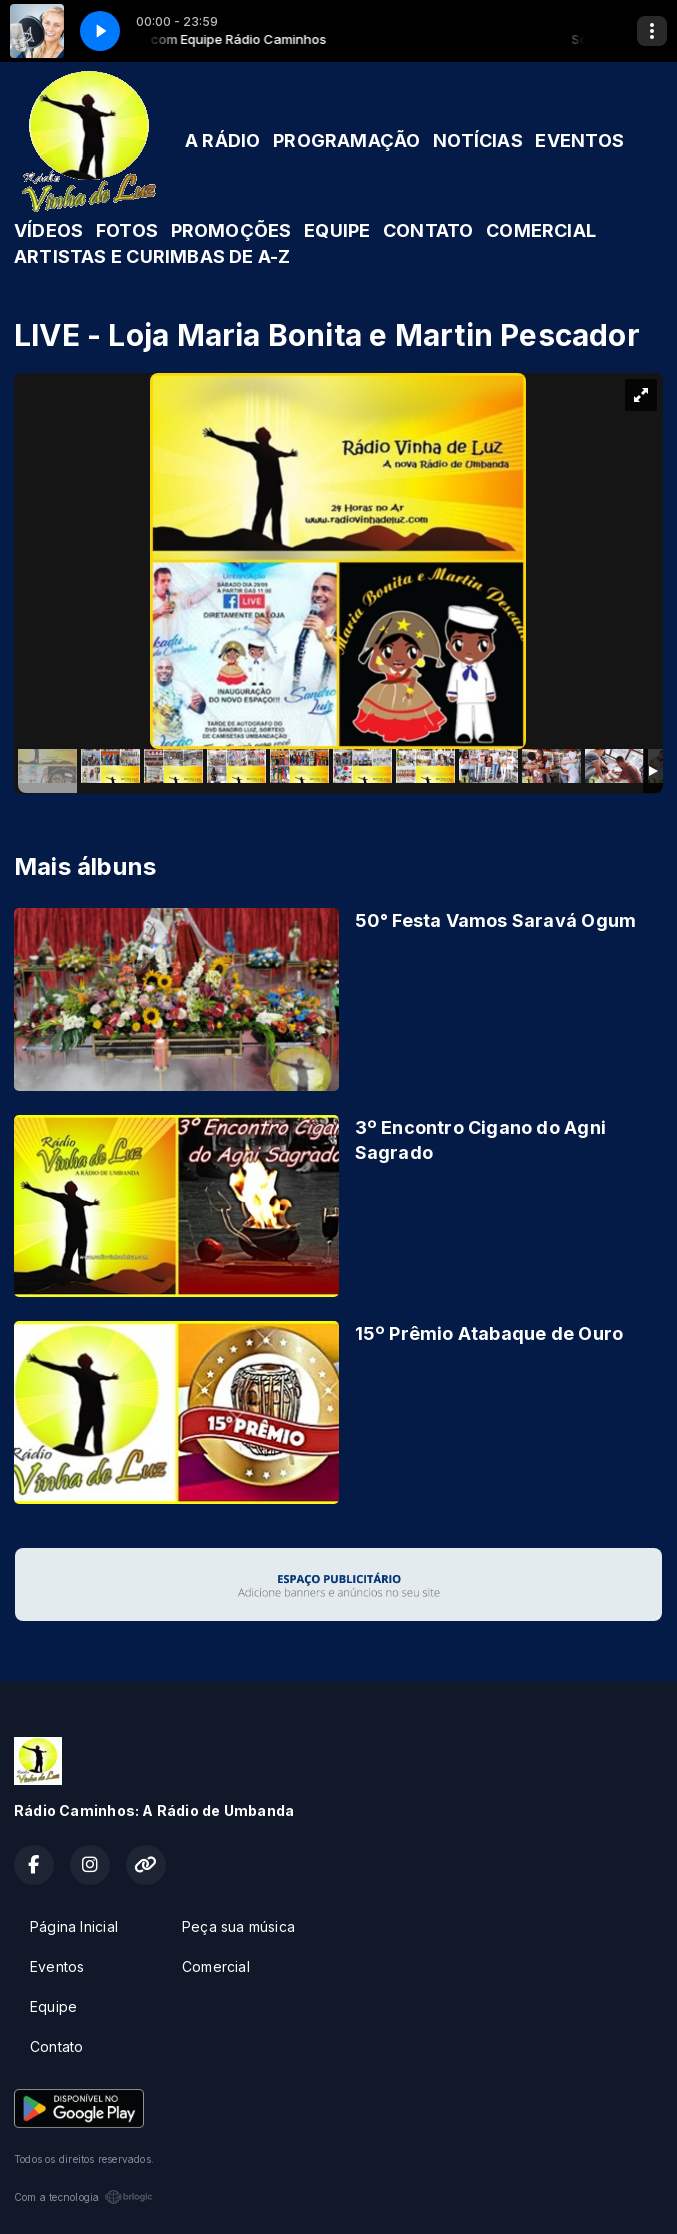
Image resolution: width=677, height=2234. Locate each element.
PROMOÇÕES (231, 230)
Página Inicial (74, 1926)
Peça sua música (238, 1926)
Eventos (57, 1966)
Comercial (216, 1966)
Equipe (53, 2006)
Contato (56, 2046)
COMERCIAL (541, 230)
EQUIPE (337, 230)
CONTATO (428, 230)
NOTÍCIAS (478, 140)
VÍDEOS (48, 230)
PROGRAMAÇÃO (346, 140)
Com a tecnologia (83, 2197)
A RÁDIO (222, 140)
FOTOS (127, 230)
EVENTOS (579, 140)
